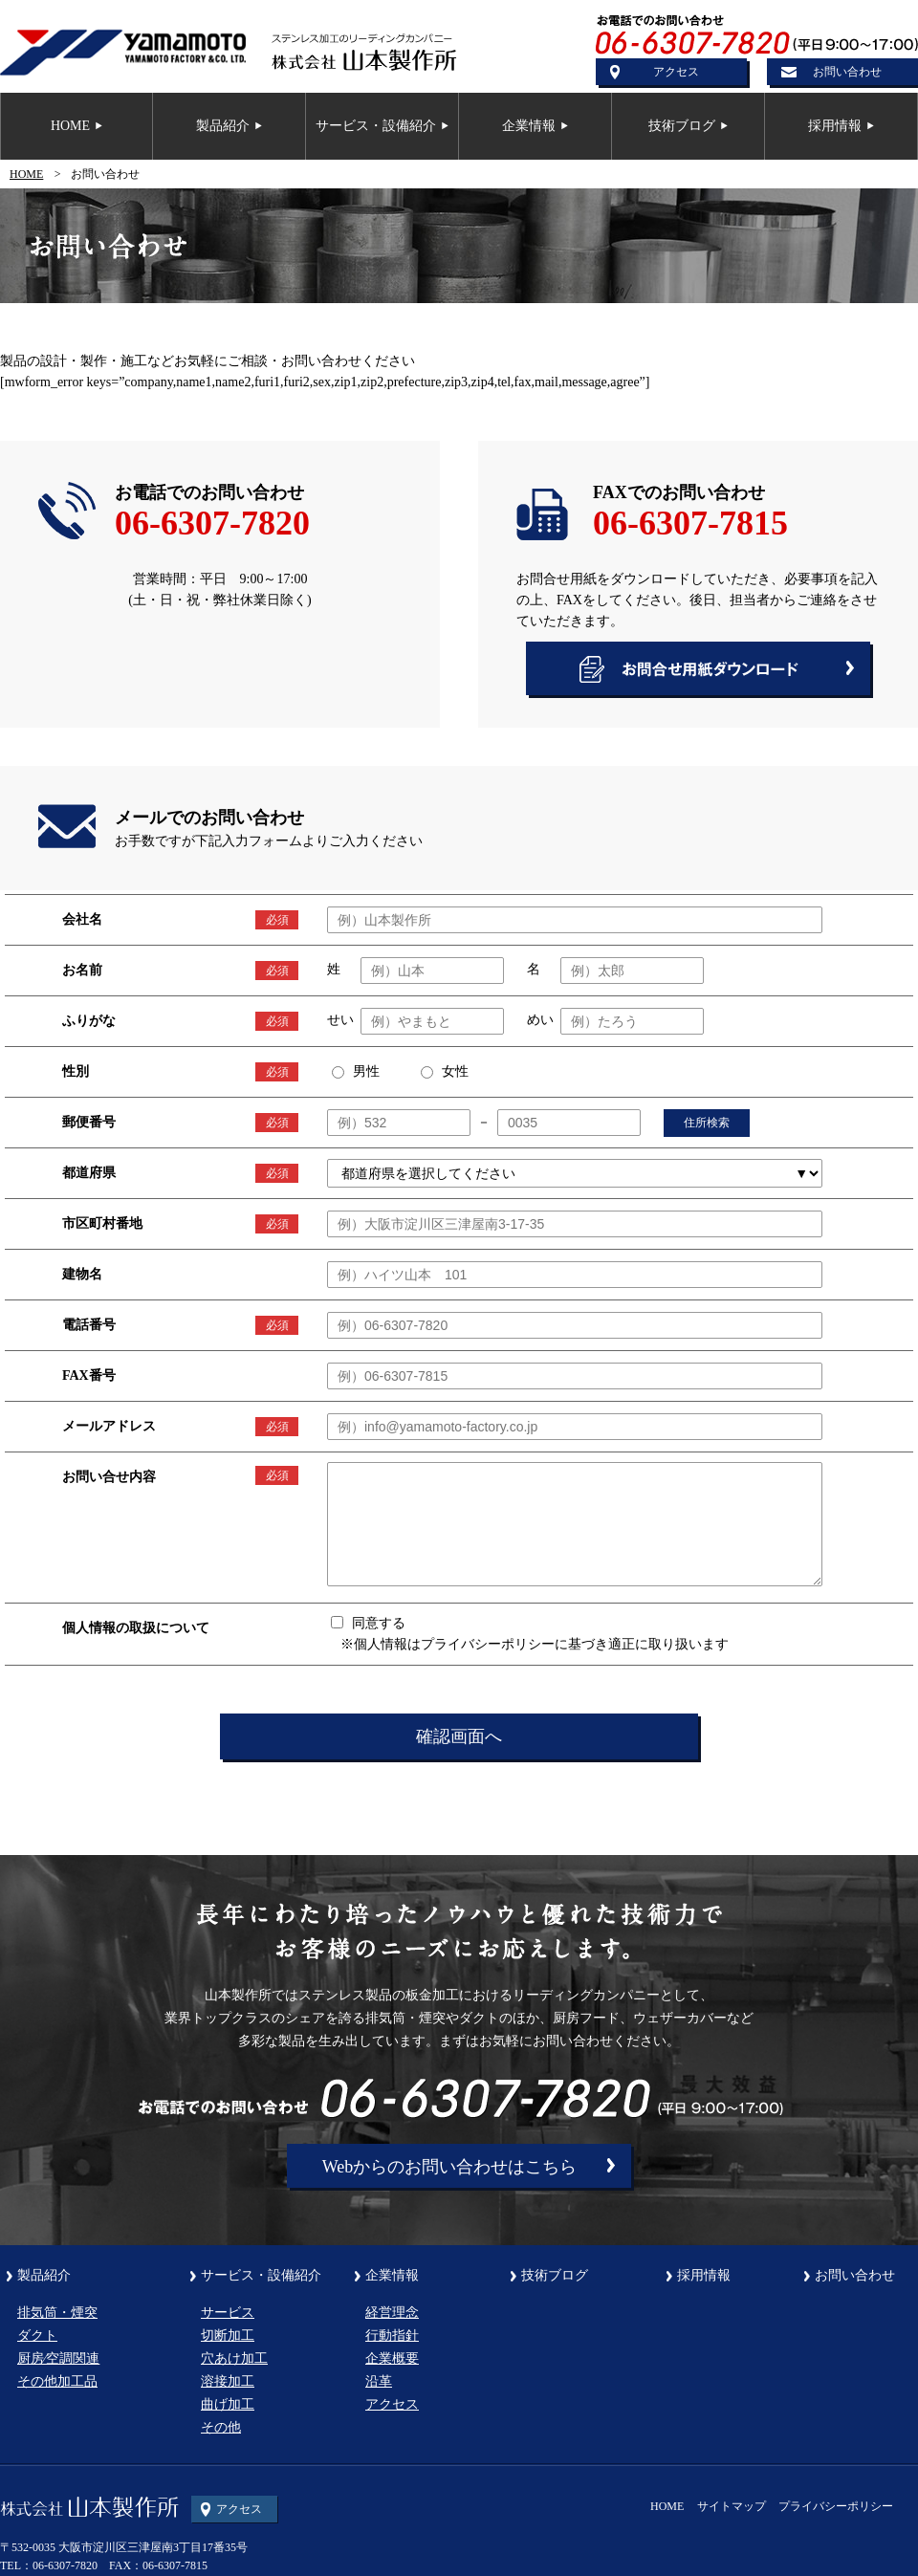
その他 (221, 2427)
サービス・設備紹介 (261, 2275)
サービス (227, 2312)
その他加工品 (57, 2381)
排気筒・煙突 (57, 2312)
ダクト (37, 2335)
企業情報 (392, 2275)
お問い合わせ (847, 71)
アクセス (676, 71)
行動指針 (392, 2335)
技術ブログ (554, 2275)
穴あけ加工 (234, 2358)
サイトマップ (731, 2506)
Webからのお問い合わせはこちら (450, 2166)
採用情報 (704, 2275)
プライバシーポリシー (835, 2506)
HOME (26, 174)
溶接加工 (227, 2381)
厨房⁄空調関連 (58, 2358)
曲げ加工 (227, 2404)
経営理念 (392, 2312)
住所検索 (707, 1122)
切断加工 (227, 2335)
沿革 (378, 2381)
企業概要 (392, 2358)
